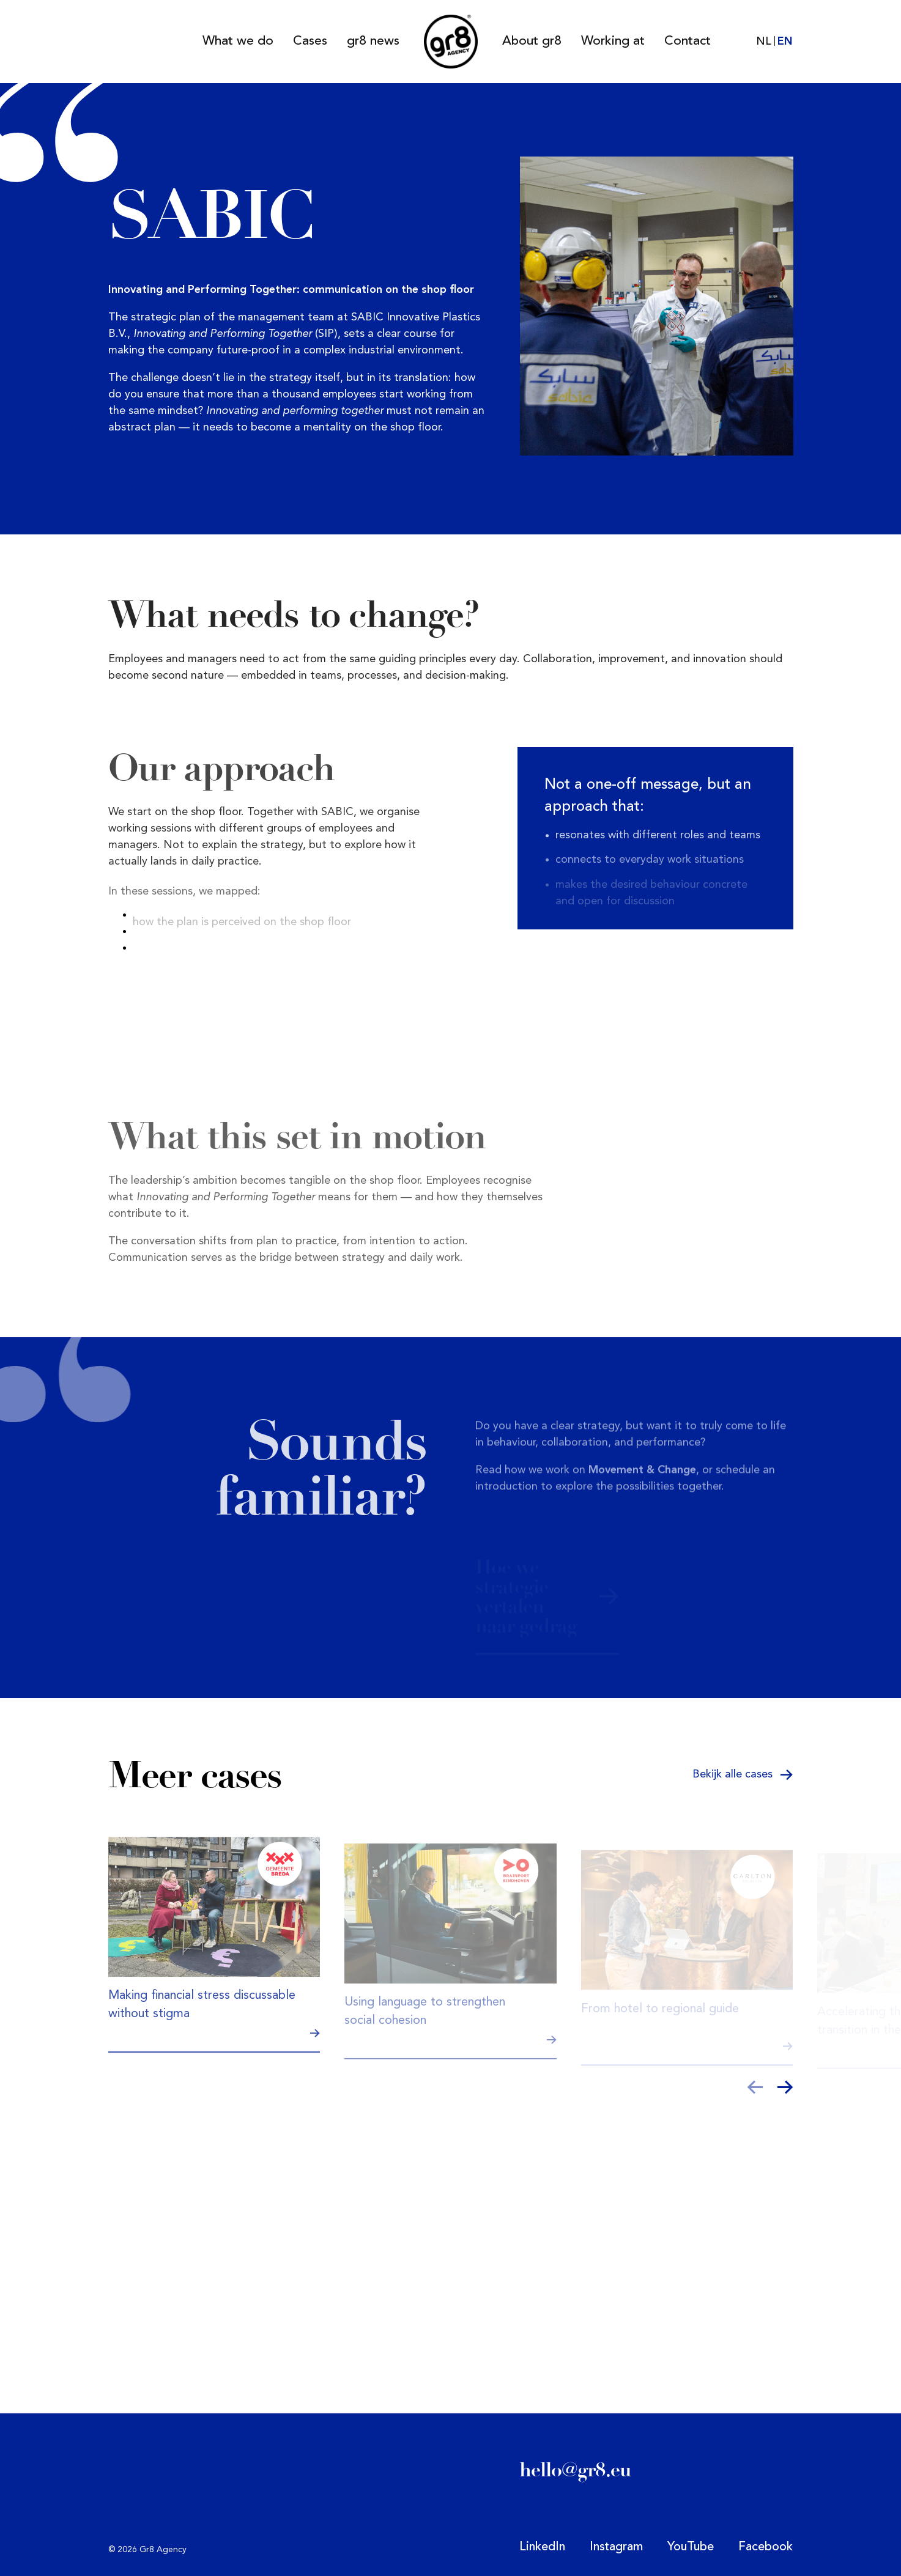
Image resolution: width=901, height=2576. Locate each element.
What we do (237, 41)
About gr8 (532, 41)
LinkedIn (542, 2547)
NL (763, 41)
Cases (310, 41)
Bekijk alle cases (742, 1774)
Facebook (765, 2547)
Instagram (616, 2547)
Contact (687, 41)
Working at (613, 41)
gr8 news (373, 41)
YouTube (690, 2547)
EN (785, 41)
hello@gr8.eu (575, 2469)
